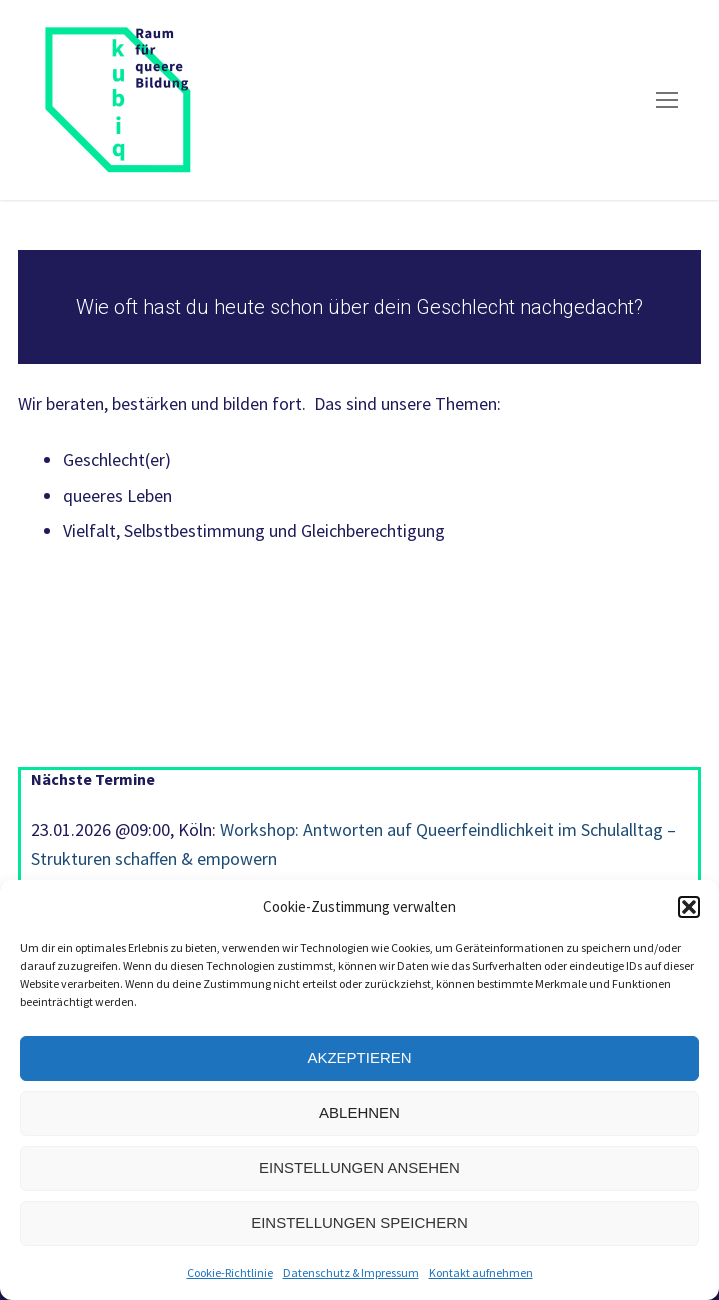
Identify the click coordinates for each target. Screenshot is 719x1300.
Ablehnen (359, 1112)
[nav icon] (666, 100)
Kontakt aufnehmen (481, 1272)
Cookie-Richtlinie (230, 1272)
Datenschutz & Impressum (351, 1272)
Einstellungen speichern (359, 1222)
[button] (689, 907)
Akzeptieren (359, 1057)
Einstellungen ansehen (359, 1167)
